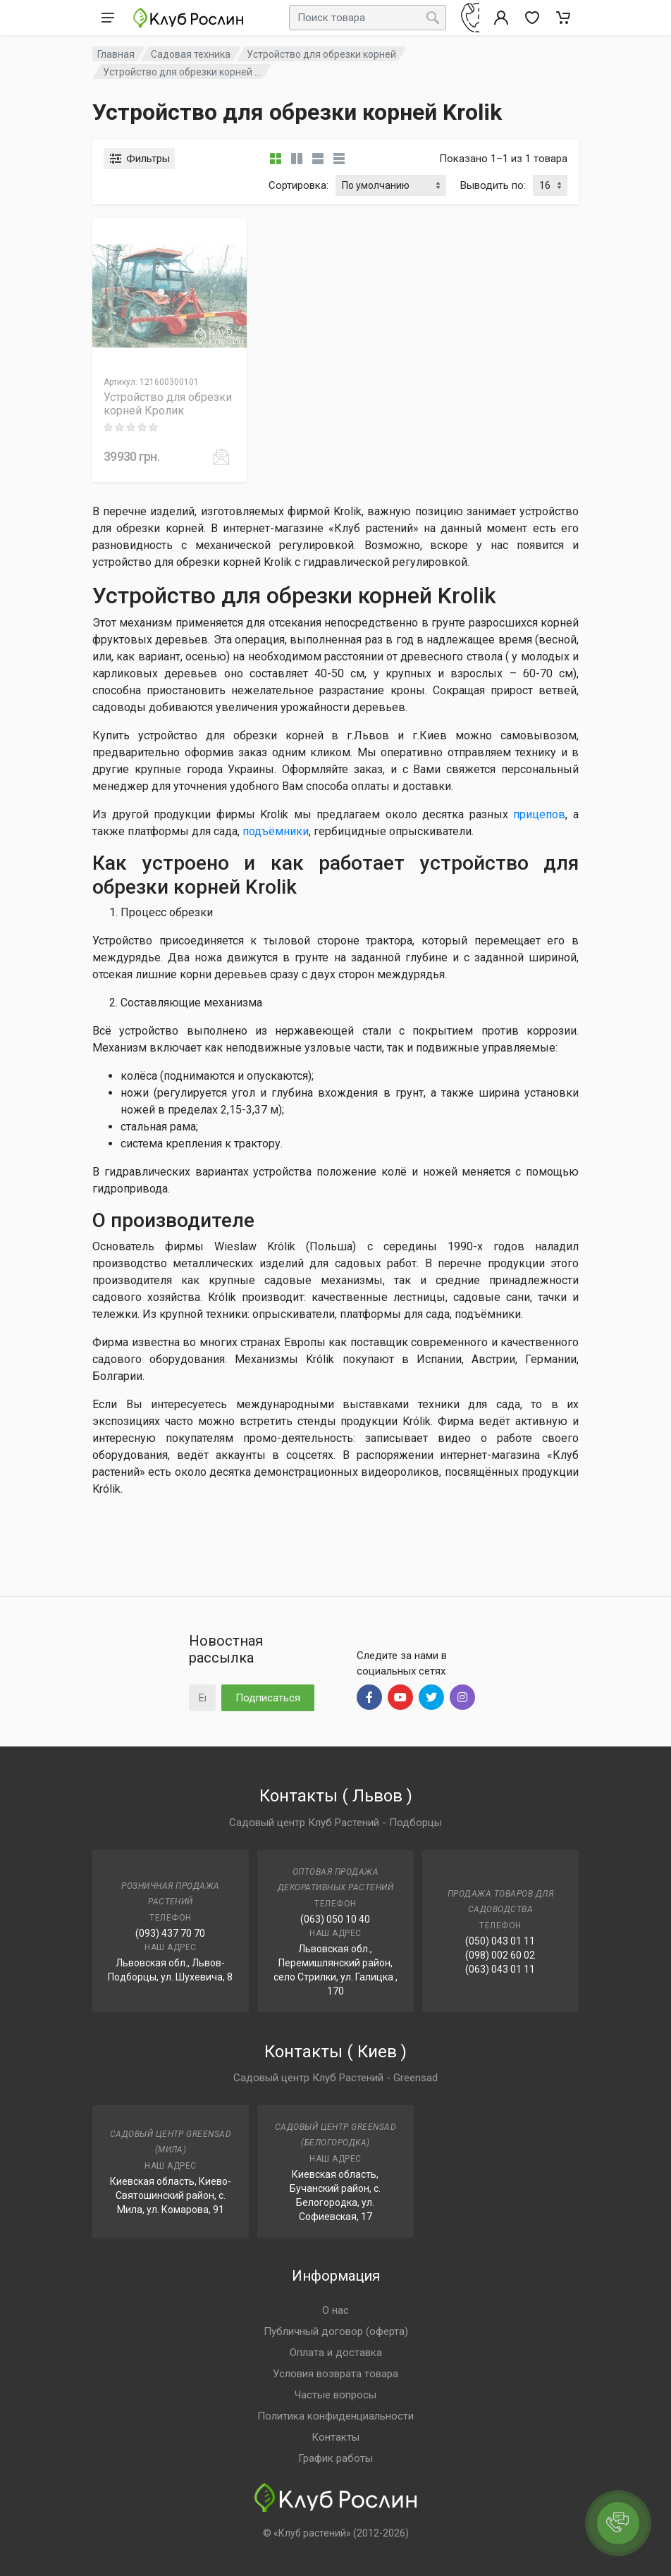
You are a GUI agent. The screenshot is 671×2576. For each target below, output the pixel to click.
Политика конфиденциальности (335, 2416)
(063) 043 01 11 (500, 1969)
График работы (335, 2458)
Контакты (335, 2437)
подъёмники (275, 831)
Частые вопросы (335, 2395)
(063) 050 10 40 (335, 1919)
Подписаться (267, 1697)
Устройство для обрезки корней (321, 54)
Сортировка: (298, 185)
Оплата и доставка (336, 2352)
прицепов (539, 814)
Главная (116, 54)
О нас (335, 2310)
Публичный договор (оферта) (336, 2331)
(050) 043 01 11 (500, 1941)
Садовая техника (190, 54)
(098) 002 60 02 (500, 1955)
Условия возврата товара (335, 2373)
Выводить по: (493, 185)
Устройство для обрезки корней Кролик (168, 403)
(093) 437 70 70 (170, 1933)
